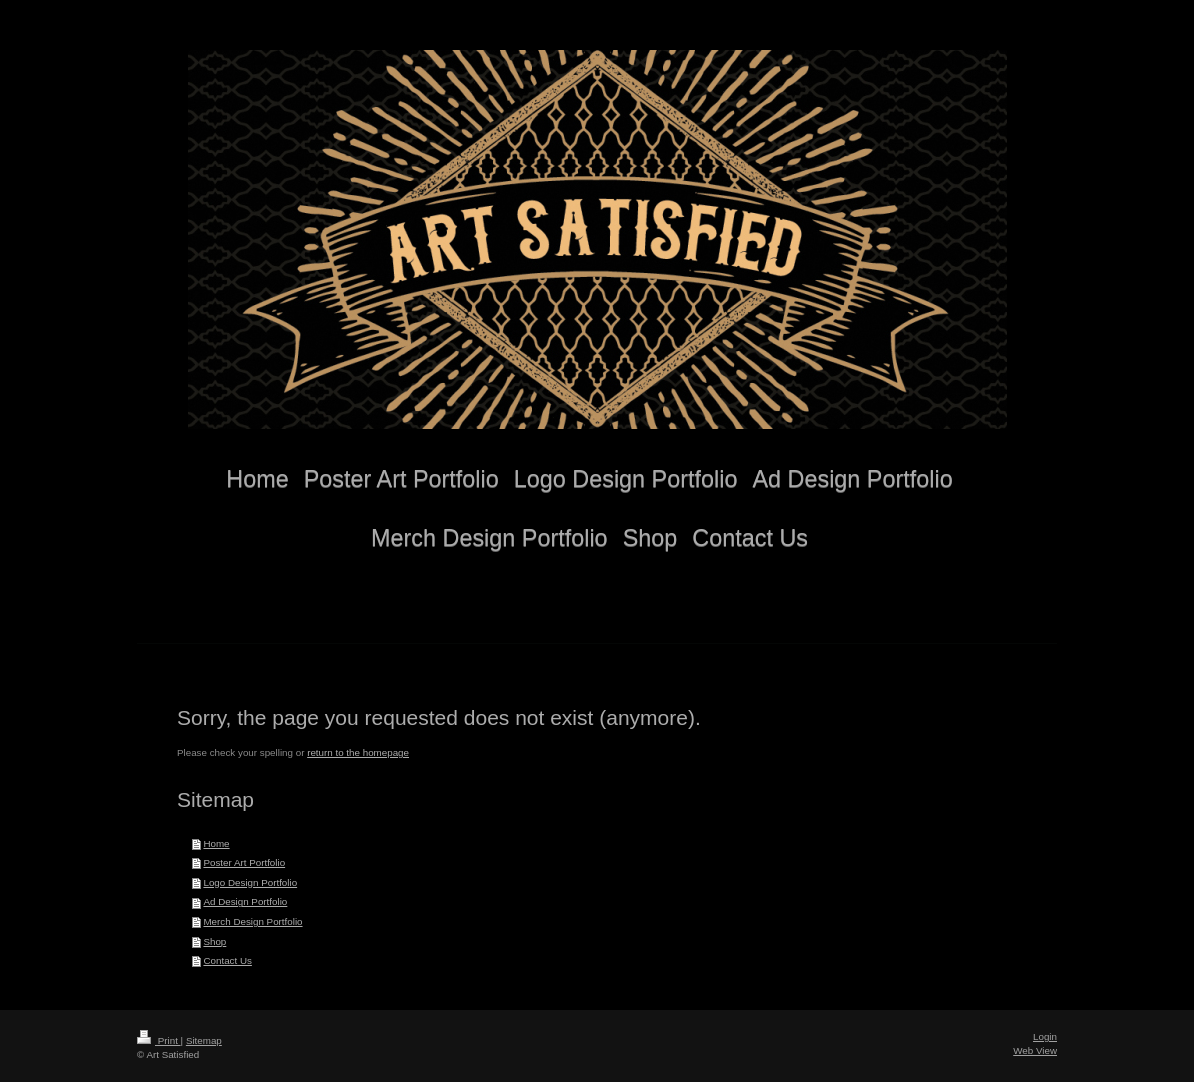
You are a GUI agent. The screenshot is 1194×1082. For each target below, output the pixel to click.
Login (1045, 1036)
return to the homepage (358, 752)
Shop (214, 941)
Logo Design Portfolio (250, 882)
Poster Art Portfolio (244, 862)
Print (159, 1040)
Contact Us (227, 960)
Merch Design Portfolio (252, 921)
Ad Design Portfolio (245, 901)
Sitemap (204, 1040)
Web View (1035, 1050)
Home (216, 843)
